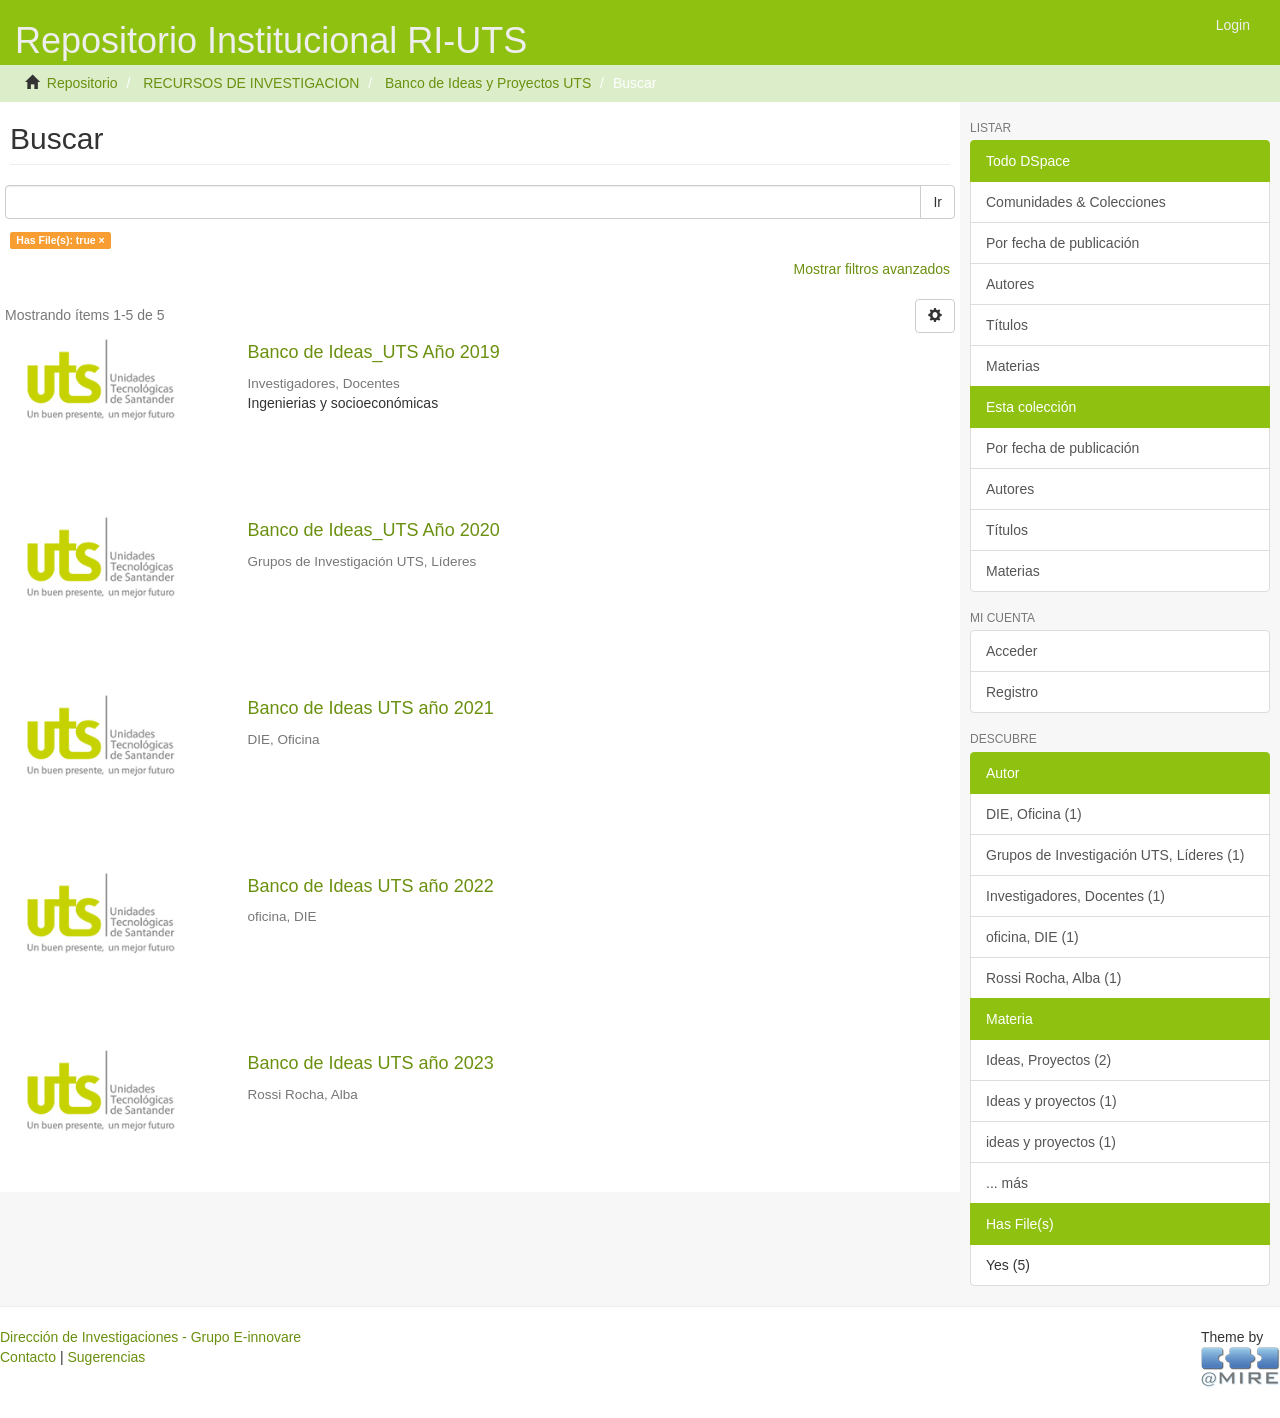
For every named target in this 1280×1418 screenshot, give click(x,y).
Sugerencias (106, 1357)
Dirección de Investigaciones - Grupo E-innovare (150, 1337)
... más (1007, 1183)
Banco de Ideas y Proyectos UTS (488, 83)
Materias (1013, 366)
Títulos (1007, 325)
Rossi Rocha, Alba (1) (1053, 978)
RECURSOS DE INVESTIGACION (251, 83)
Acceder (1011, 651)
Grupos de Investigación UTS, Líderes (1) (1115, 855)
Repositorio (82, 83)
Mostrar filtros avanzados (872, 269)
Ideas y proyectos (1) (1051, 1101)
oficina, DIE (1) (1032, 937)
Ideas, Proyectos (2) (1048, 1060)
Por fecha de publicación (1062, 243)
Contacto (28, 1357)
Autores (1010, 284)
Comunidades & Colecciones (1076, 202)
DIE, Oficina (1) (1034, 814)
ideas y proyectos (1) (1051, 1142)
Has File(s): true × (60, 240)
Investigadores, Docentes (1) (1075, 896)
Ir (937, 202)
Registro (1012, 692)
